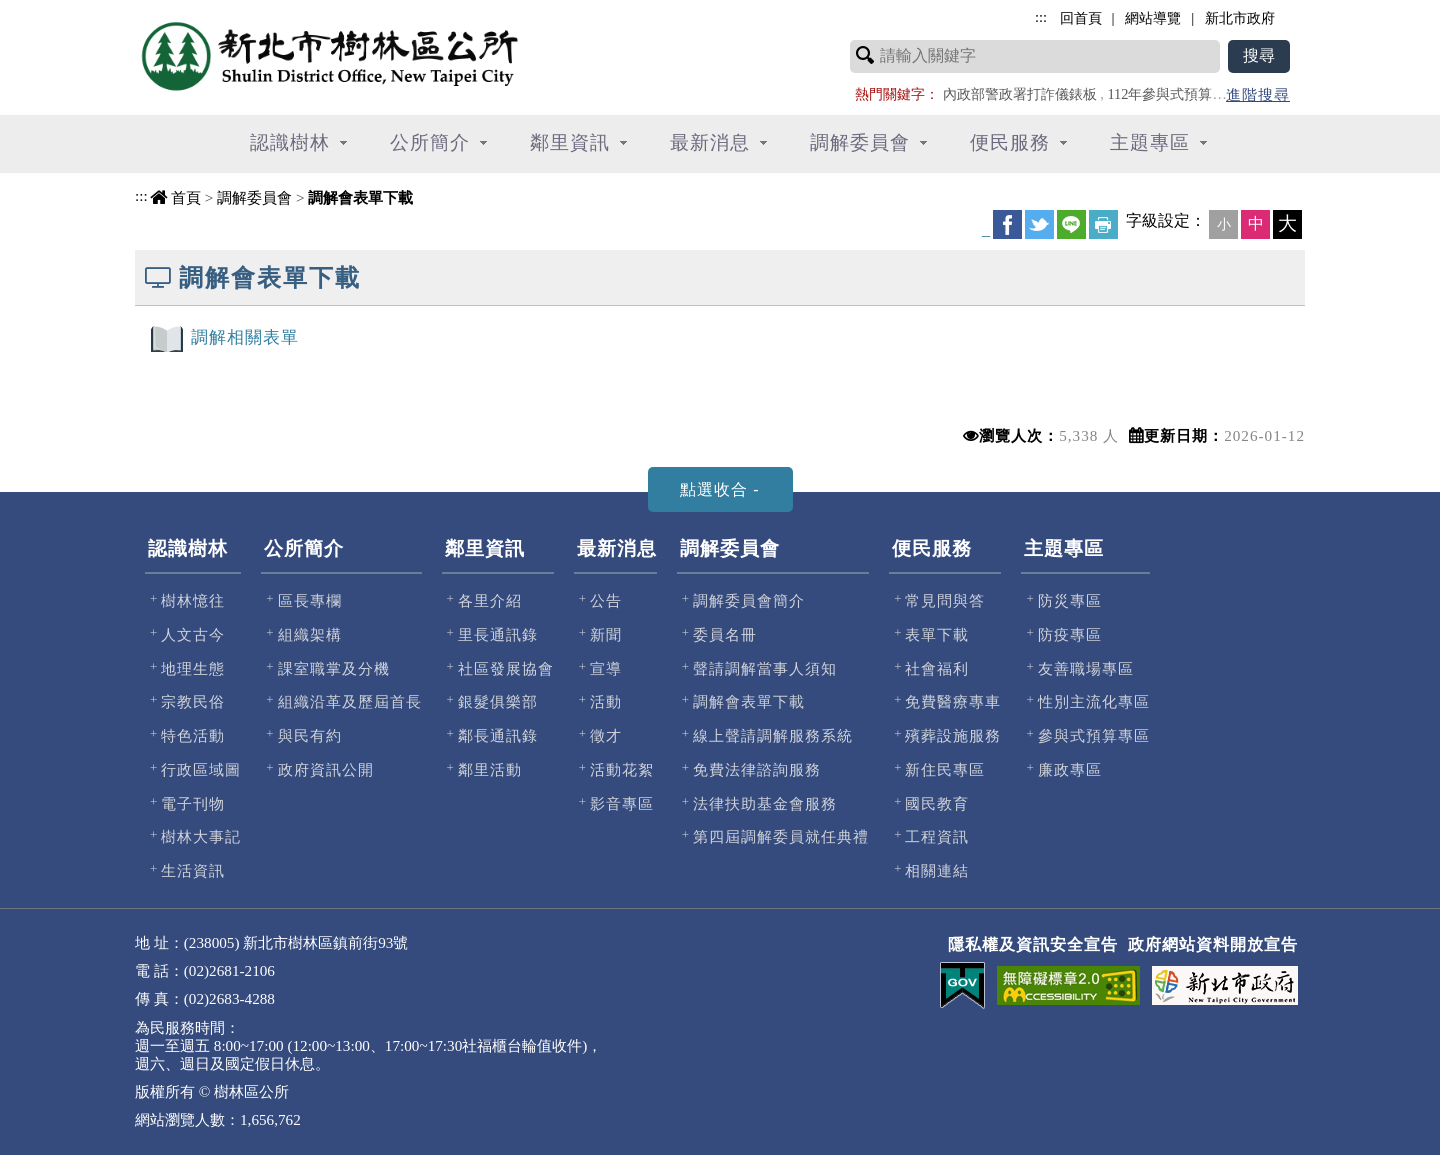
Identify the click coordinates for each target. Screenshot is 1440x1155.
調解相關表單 (245, 337)
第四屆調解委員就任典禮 (781, 836)
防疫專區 (1070, 634)
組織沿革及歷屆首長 (350, 701)
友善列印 (1103, 224)
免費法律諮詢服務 (757, 769)
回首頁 (1081, 18)
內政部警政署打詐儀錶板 (1020, 94)
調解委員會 (254, 197)
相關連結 (937, 870)
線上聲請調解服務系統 (773, 735)
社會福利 (937, 668)
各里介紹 (490, 600)
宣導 (606, 668)
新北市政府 (1240, 18)
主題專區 (1064, 548)
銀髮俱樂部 (498, 701)
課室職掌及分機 (334, 668)
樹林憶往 (193, 600)
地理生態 (193, 668)
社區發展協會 (506, 668)
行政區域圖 (201, 769)
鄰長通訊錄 (498, 735)
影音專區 (622, 803)
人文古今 (193, 634)
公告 (606, 600)
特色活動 (193, 735)
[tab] (720, 489)
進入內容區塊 (51, 10)
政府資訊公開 (326, 769)
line (1071, 224)
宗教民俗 (193, 701)
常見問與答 (945, 600)
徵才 (606, 735)
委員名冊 (725, 634)
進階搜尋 (1258, 94)
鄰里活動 (490, 769)
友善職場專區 (1086, 668)
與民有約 (310, 735)
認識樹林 (188, 548)
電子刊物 (193, 803)
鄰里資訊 (485, 548)
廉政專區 (1070, 769)
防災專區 (1070, 600)
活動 (606, 701)
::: (141, 195)
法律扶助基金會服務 (765, 803)
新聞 (606, 634)
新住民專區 (945, 769)
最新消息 (617, 548)
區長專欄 (310, 600)
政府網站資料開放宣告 (1213, 944)
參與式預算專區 (1094, 735)
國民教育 (937, 803)
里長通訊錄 (498, 634)
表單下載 (937, 634)
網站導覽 (1153, 18)
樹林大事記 (201, 836)
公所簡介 (304, 548)
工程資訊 (937, 836)
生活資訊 (193, 870)
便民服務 (932, 548)
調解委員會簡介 (749, 600)
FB (1007, 224)
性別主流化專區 (1094, 701)
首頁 (186, 197)
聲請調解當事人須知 (765, 668)
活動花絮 (622, 769)
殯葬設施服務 (953, 735)
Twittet (1039, 224)
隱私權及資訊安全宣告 (1033, 944)
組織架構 (310, 634)
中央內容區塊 (186, 220)
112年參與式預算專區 (1173, 94)
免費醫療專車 (953, 701)
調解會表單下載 (360, 197)
